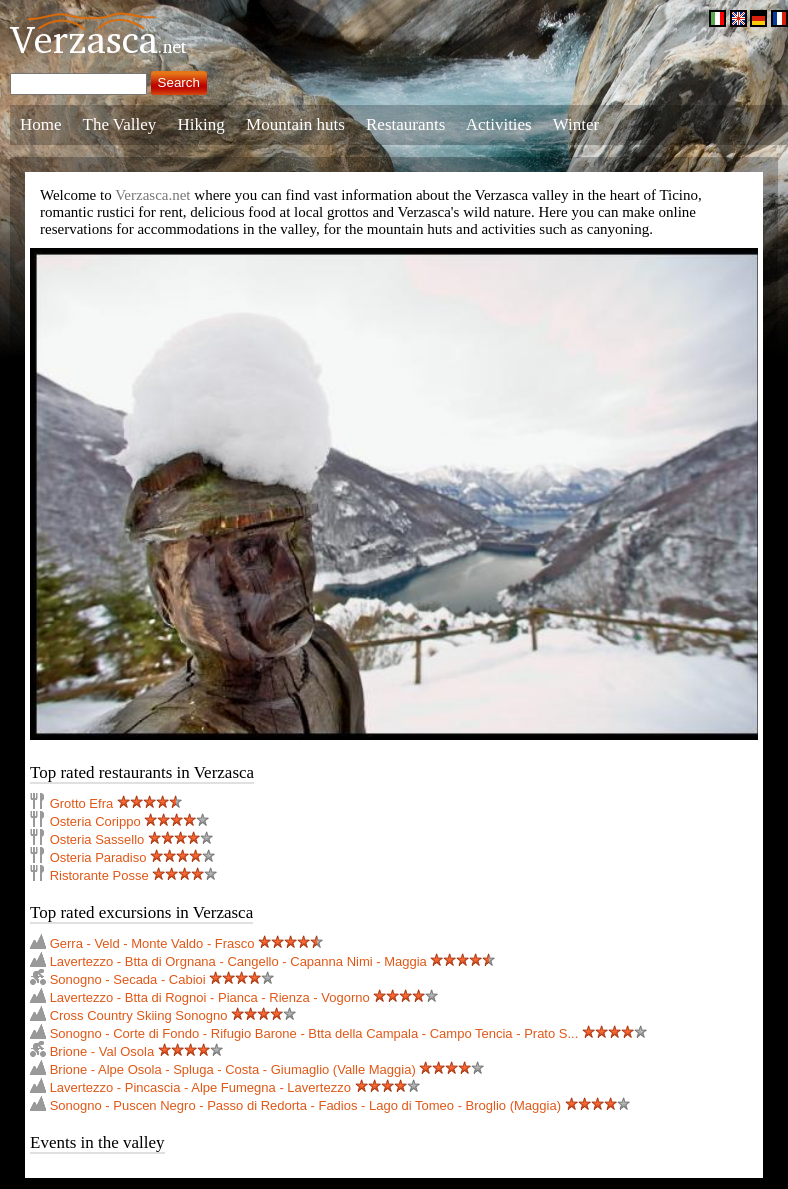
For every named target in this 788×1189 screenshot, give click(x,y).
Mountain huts (295, 124)
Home (41, 124)
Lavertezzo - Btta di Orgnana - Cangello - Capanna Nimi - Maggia (238, 961)
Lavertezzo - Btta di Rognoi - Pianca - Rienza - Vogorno (210, 997)
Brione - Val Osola (102, 1051)
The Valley (120, 124)
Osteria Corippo (95, 821)
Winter (576, 124)
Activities (499, 124)
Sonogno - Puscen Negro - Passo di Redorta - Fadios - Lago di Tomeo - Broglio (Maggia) (305, 1105)
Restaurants (405, 124)
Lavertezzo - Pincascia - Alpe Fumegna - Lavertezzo (200, 1087)
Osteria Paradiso (98, 857)
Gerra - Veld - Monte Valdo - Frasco (152, 943)
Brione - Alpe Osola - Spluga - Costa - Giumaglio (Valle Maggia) (233, 1069)
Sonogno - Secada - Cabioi (128, 979)
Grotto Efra (82, 803)
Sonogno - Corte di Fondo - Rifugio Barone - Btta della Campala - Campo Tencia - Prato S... (314, 1033)
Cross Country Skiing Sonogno (139, 1015)
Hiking (201, 124)
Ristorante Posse (99, 875)
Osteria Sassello (97, 839)
